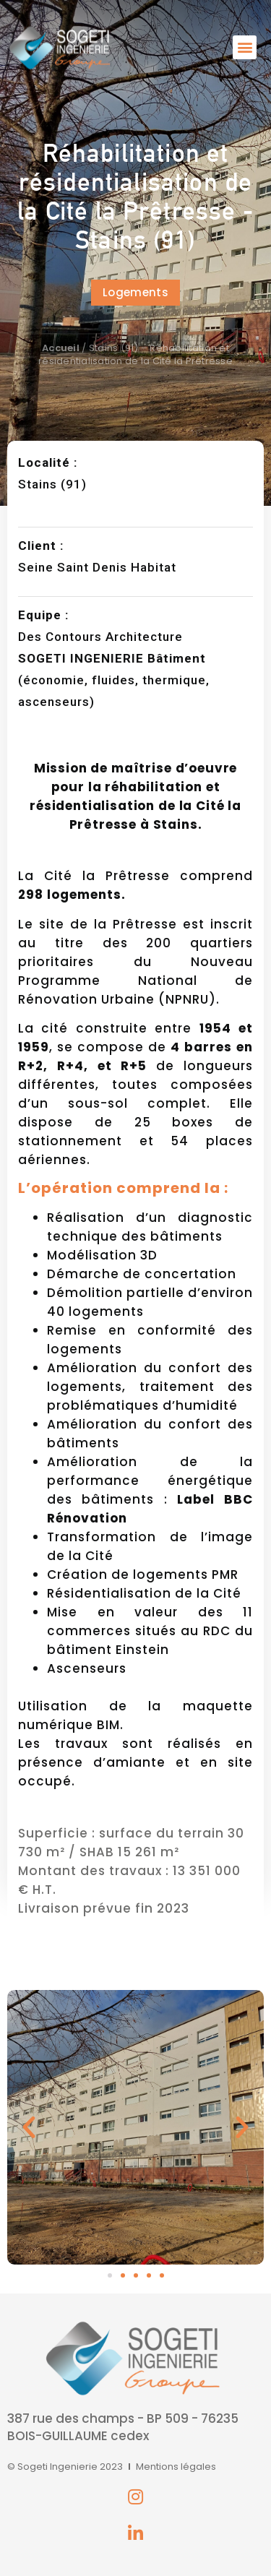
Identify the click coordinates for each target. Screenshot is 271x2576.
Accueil (60, 348)
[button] (245, 47)
